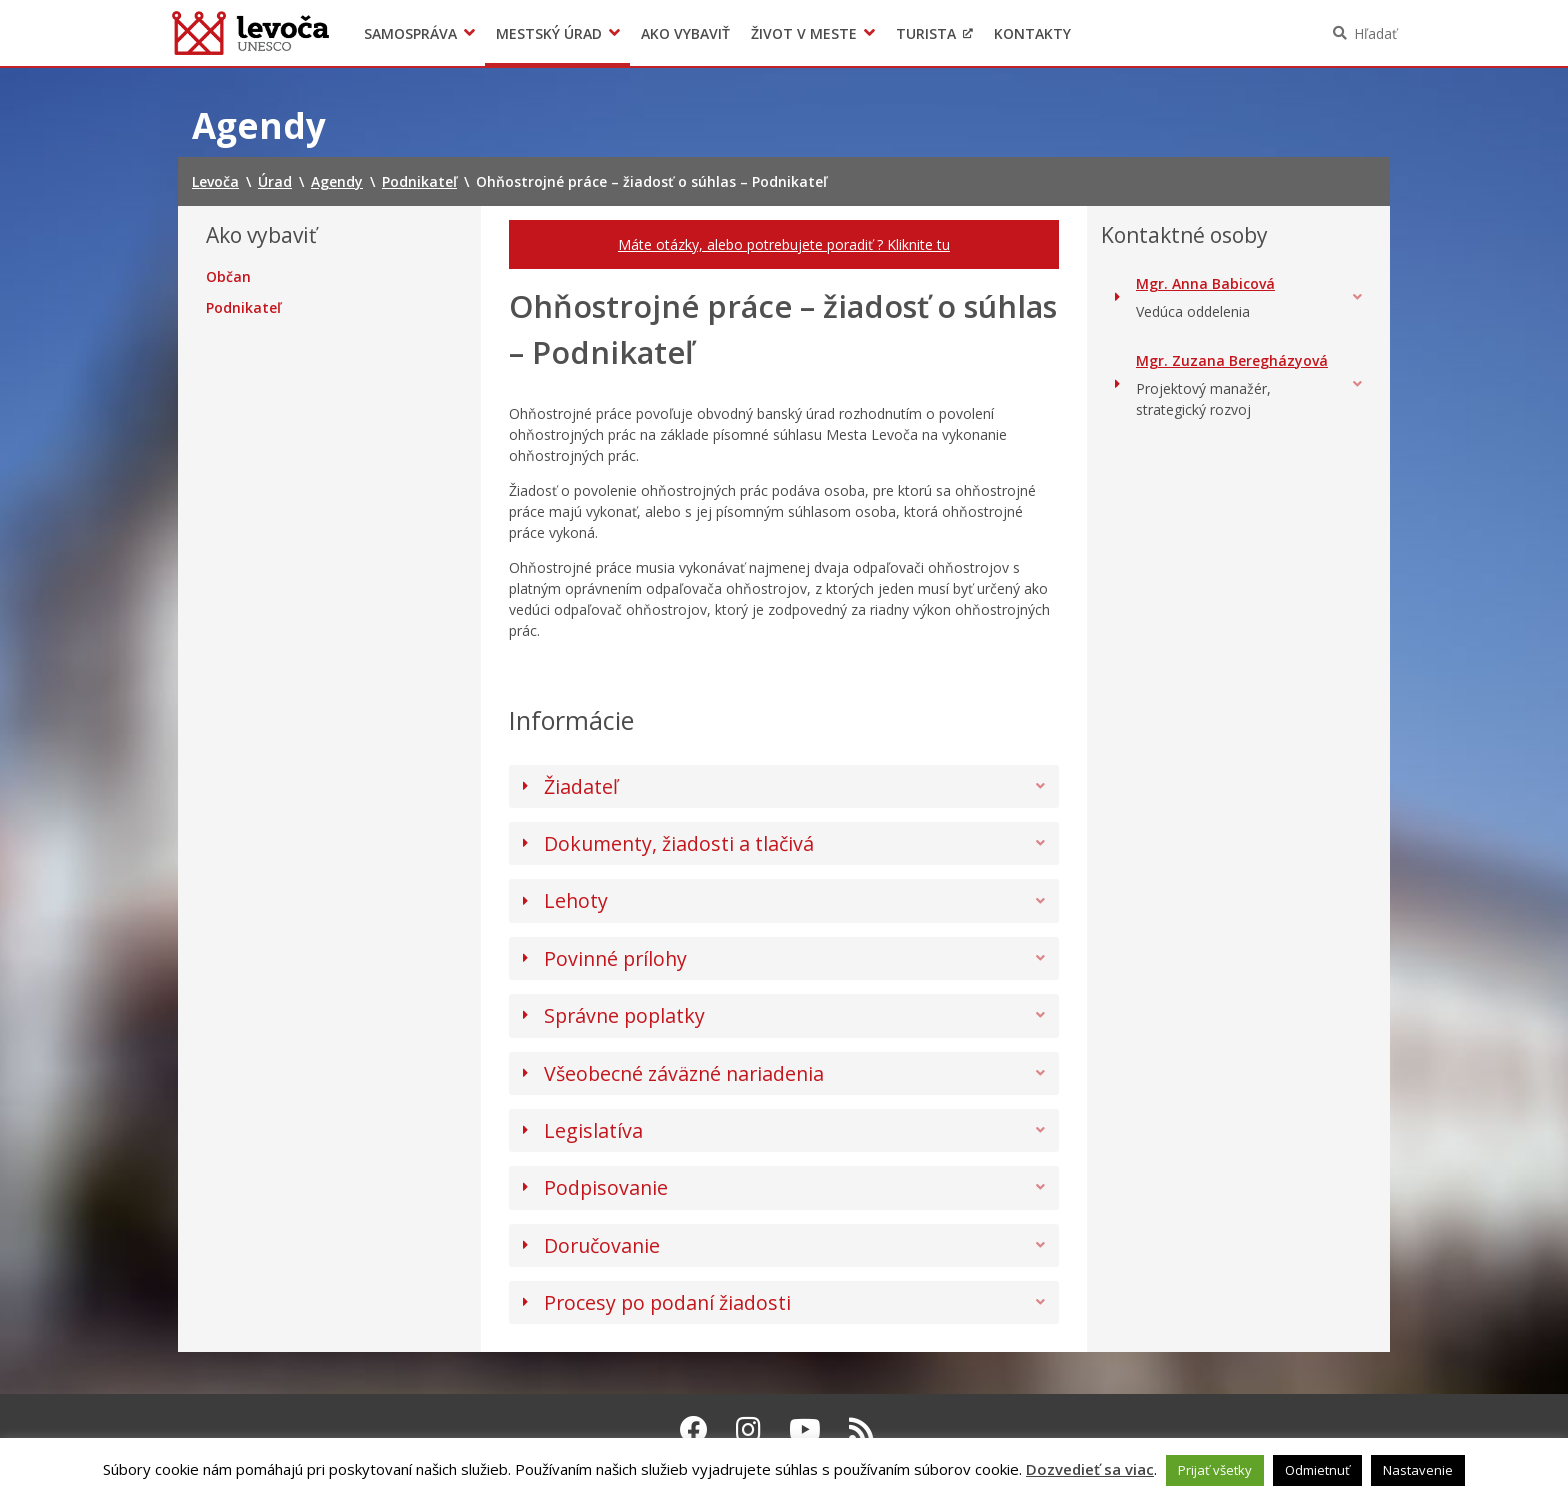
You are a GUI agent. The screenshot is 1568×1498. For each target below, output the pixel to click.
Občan (228, 277)
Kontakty (1032, 33)
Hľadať (1375, 33)
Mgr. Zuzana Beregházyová (1232, 360)
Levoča (250, 33)
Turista (926, 33)
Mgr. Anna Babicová (1205, 283)
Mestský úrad (549, 33)
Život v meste (804, 33)
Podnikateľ (243, 308)
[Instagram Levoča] (748, 1429)
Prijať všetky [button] (1215, 1470)
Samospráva (410, 33)
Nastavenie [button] (1418, 1470)
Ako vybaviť (685, 33)
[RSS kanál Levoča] (861, 1429)
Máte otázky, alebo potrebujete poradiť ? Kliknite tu (784, 244)
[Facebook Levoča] (694, 1429)
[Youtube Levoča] (805, 1429)
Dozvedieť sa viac (1090, 1469)
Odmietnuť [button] (1317, 1470)
